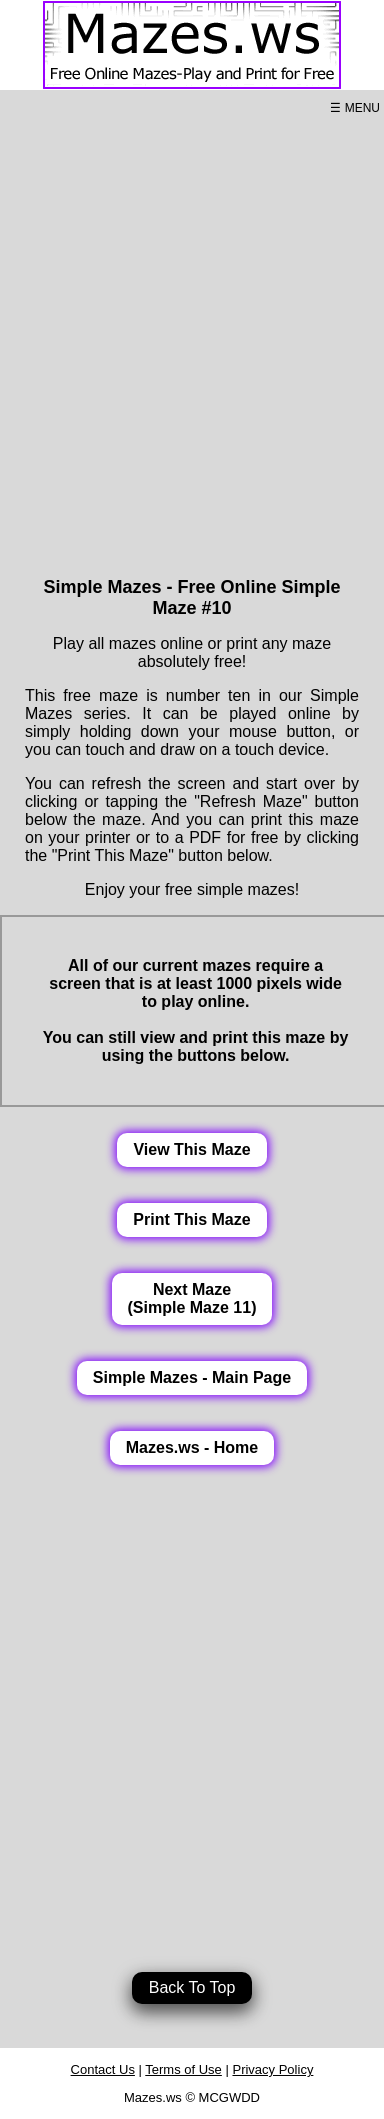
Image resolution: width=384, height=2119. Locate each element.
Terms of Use (183, 2069)
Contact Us (103, 2069)
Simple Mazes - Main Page (192, 1377)
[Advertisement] (192, 343)
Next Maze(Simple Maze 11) (192, 1298)
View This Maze (191, 1149)
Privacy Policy (272, 2069)
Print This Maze (191, 1219)
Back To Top (192, 1987)
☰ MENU (355, 108)
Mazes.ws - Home (192, 1447)
